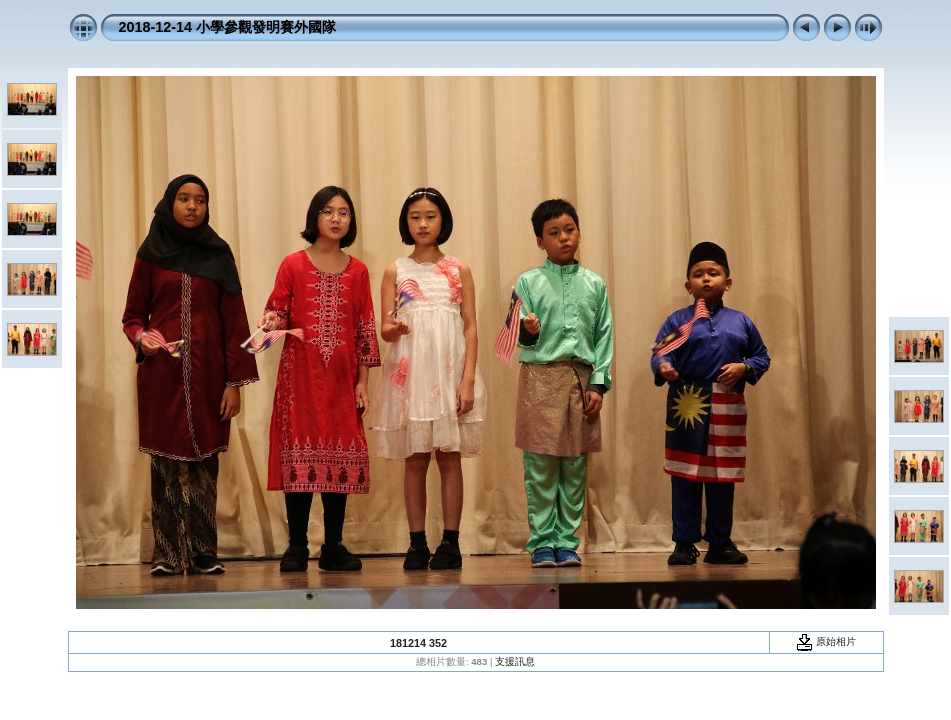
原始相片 (826, 641)
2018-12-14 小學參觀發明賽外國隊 (228, 27)
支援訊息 (515, 661)
